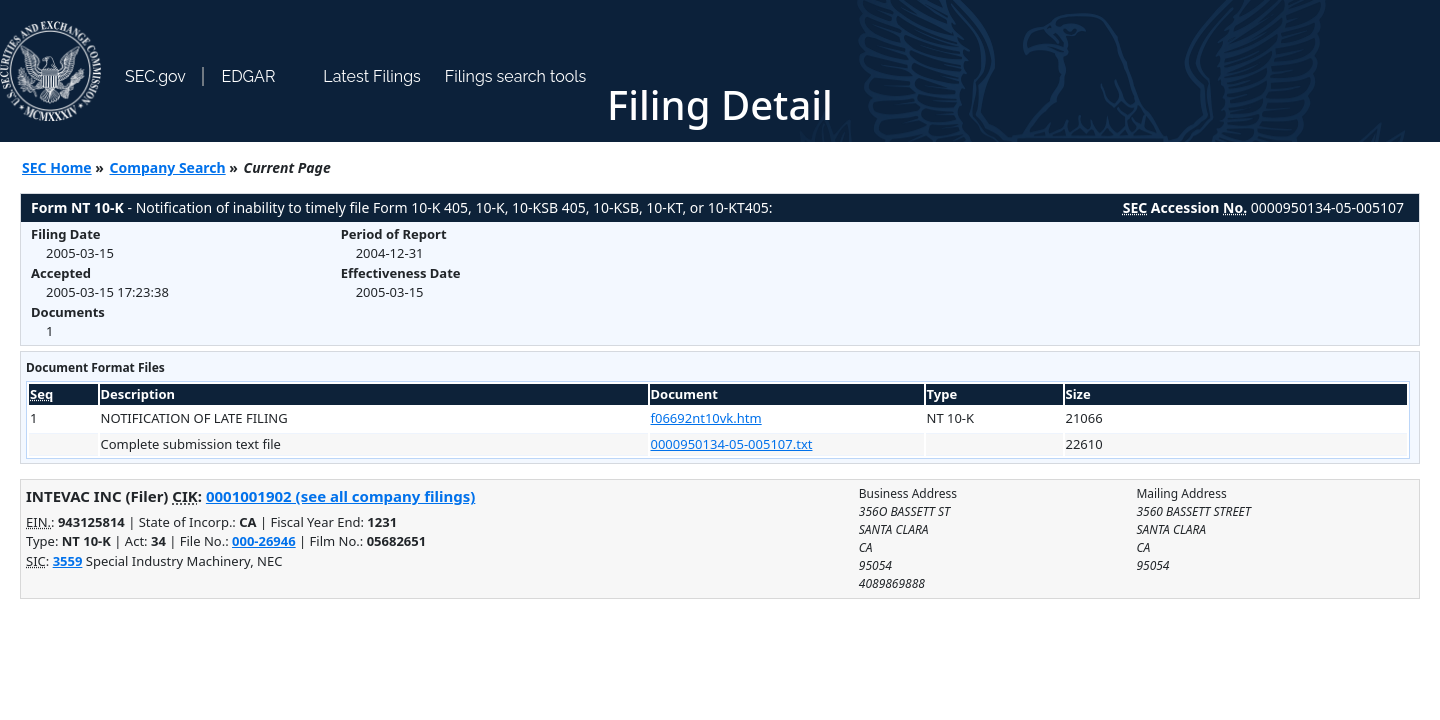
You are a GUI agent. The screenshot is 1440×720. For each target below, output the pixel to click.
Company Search (168, 167)
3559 (68, 561)
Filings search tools (516, 76)
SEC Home (57, 167)
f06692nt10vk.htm (706, 418)
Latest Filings (371, 76)
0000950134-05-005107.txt (732, 444)
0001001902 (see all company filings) (340, 496)
